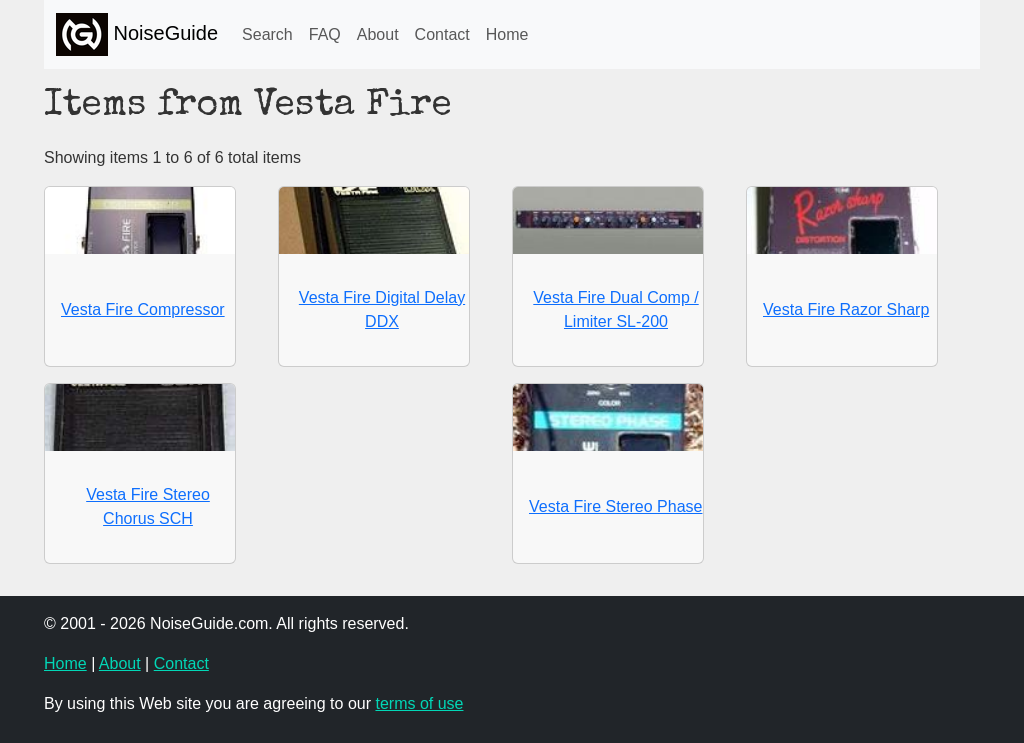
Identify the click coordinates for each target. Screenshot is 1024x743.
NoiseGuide (137, 34)
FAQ (325, 34)
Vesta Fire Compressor (143, 309)
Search (267, 34)
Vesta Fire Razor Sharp (846, 309)
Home (507, 34)
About (378, 34)
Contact (442, 34)
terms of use (419, 703)
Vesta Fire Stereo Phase (615, 506)
